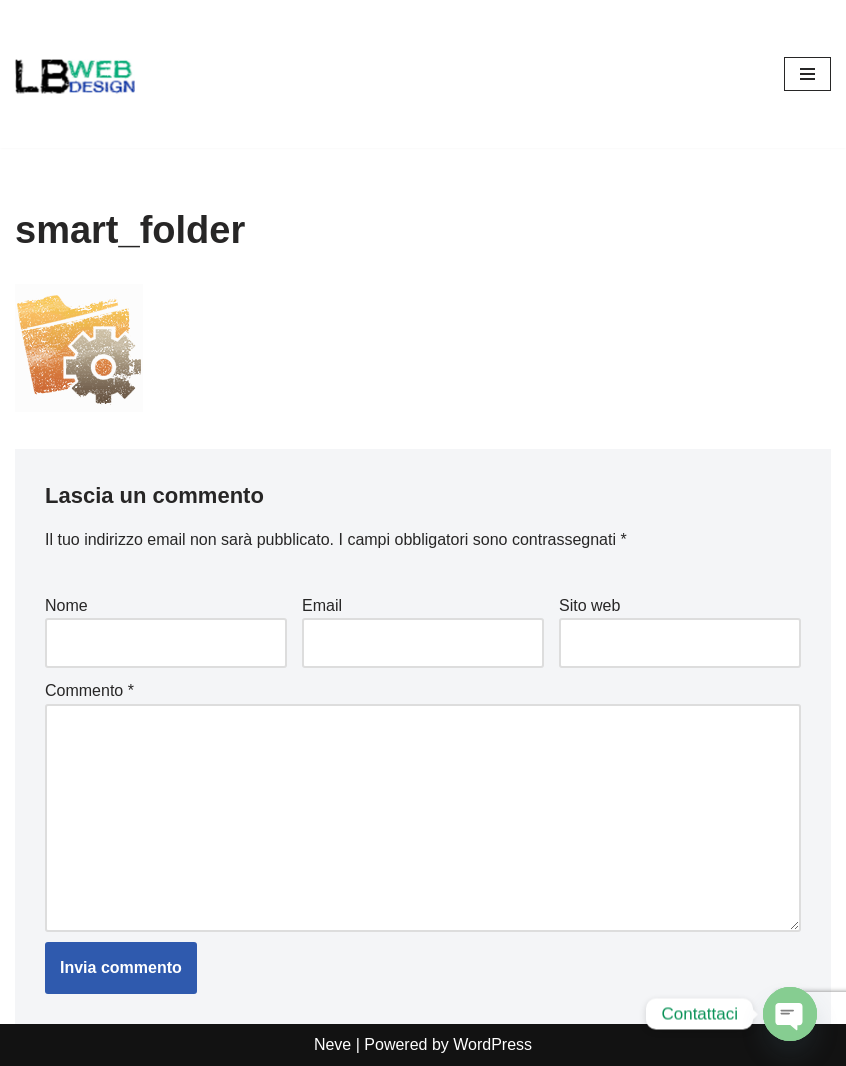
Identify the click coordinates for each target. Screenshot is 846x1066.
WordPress (492, 1044)
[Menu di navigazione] (807, 74)
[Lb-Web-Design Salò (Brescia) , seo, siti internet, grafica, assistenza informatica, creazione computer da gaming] (75, 74)
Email (322, 605)
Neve (332, 1044)
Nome (66, 605)
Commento (89, 690)
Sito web (589, 605)
